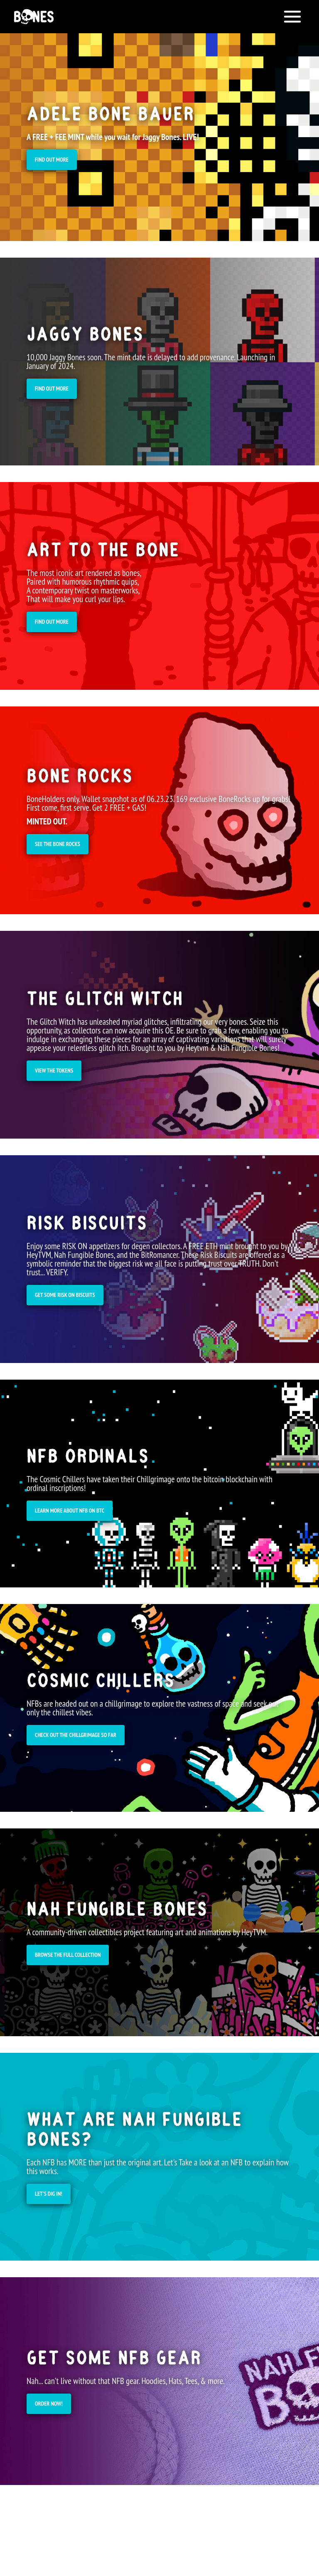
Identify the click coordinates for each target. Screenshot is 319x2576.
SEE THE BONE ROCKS (57, 844)
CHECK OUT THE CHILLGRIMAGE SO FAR (75, 1735)
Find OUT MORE (52, 159)
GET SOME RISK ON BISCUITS (65, 1295)
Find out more (52, 388)
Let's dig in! (48, 2193)
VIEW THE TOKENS (54, 1070)
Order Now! (49, 2403)
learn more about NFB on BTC (69, 1510)
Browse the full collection (68, 1954)
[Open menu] (292, 16)
